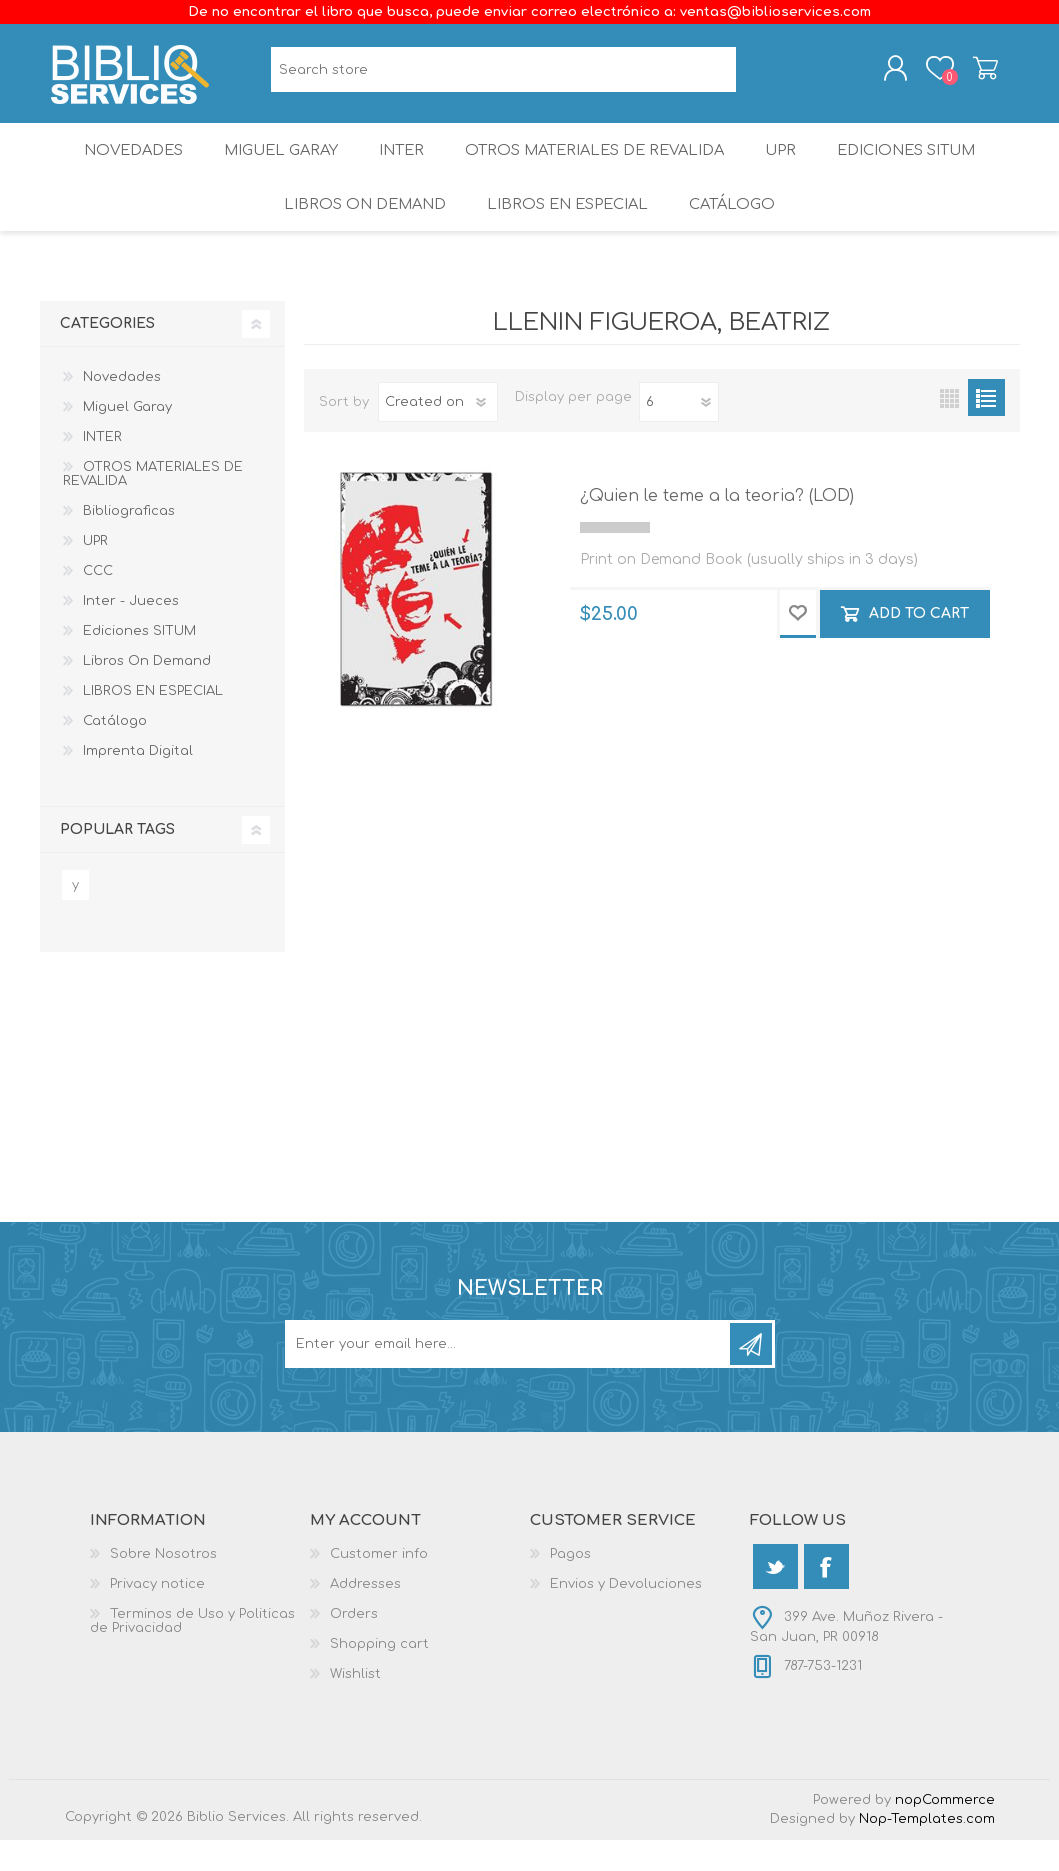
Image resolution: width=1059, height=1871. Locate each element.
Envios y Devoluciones (626, 1615)
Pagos (570, 1585)
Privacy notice (157, 1615)
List (986, 428)
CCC (98, 602)
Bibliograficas (129, 542)
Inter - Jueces (131, 632)
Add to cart (919, 644)
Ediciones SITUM (921, 164)
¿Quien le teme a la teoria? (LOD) (717, 527)
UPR (788, 164)
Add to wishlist (798, 645)
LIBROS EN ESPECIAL (566, 229)
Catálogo (735, 229)
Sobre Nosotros (163, 1585)
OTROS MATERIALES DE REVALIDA (598, 164)
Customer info (379, 1585)
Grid (949, 428)
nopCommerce (945, 1831)
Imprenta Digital (138, 782)
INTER (401, 164)
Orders (354, 1645)
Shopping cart (972, 73)
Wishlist (355, 1705)
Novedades (119, 164)
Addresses (365, 1615)
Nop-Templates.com (927, 1850)
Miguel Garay (273, 164)
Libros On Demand (360, 229)
